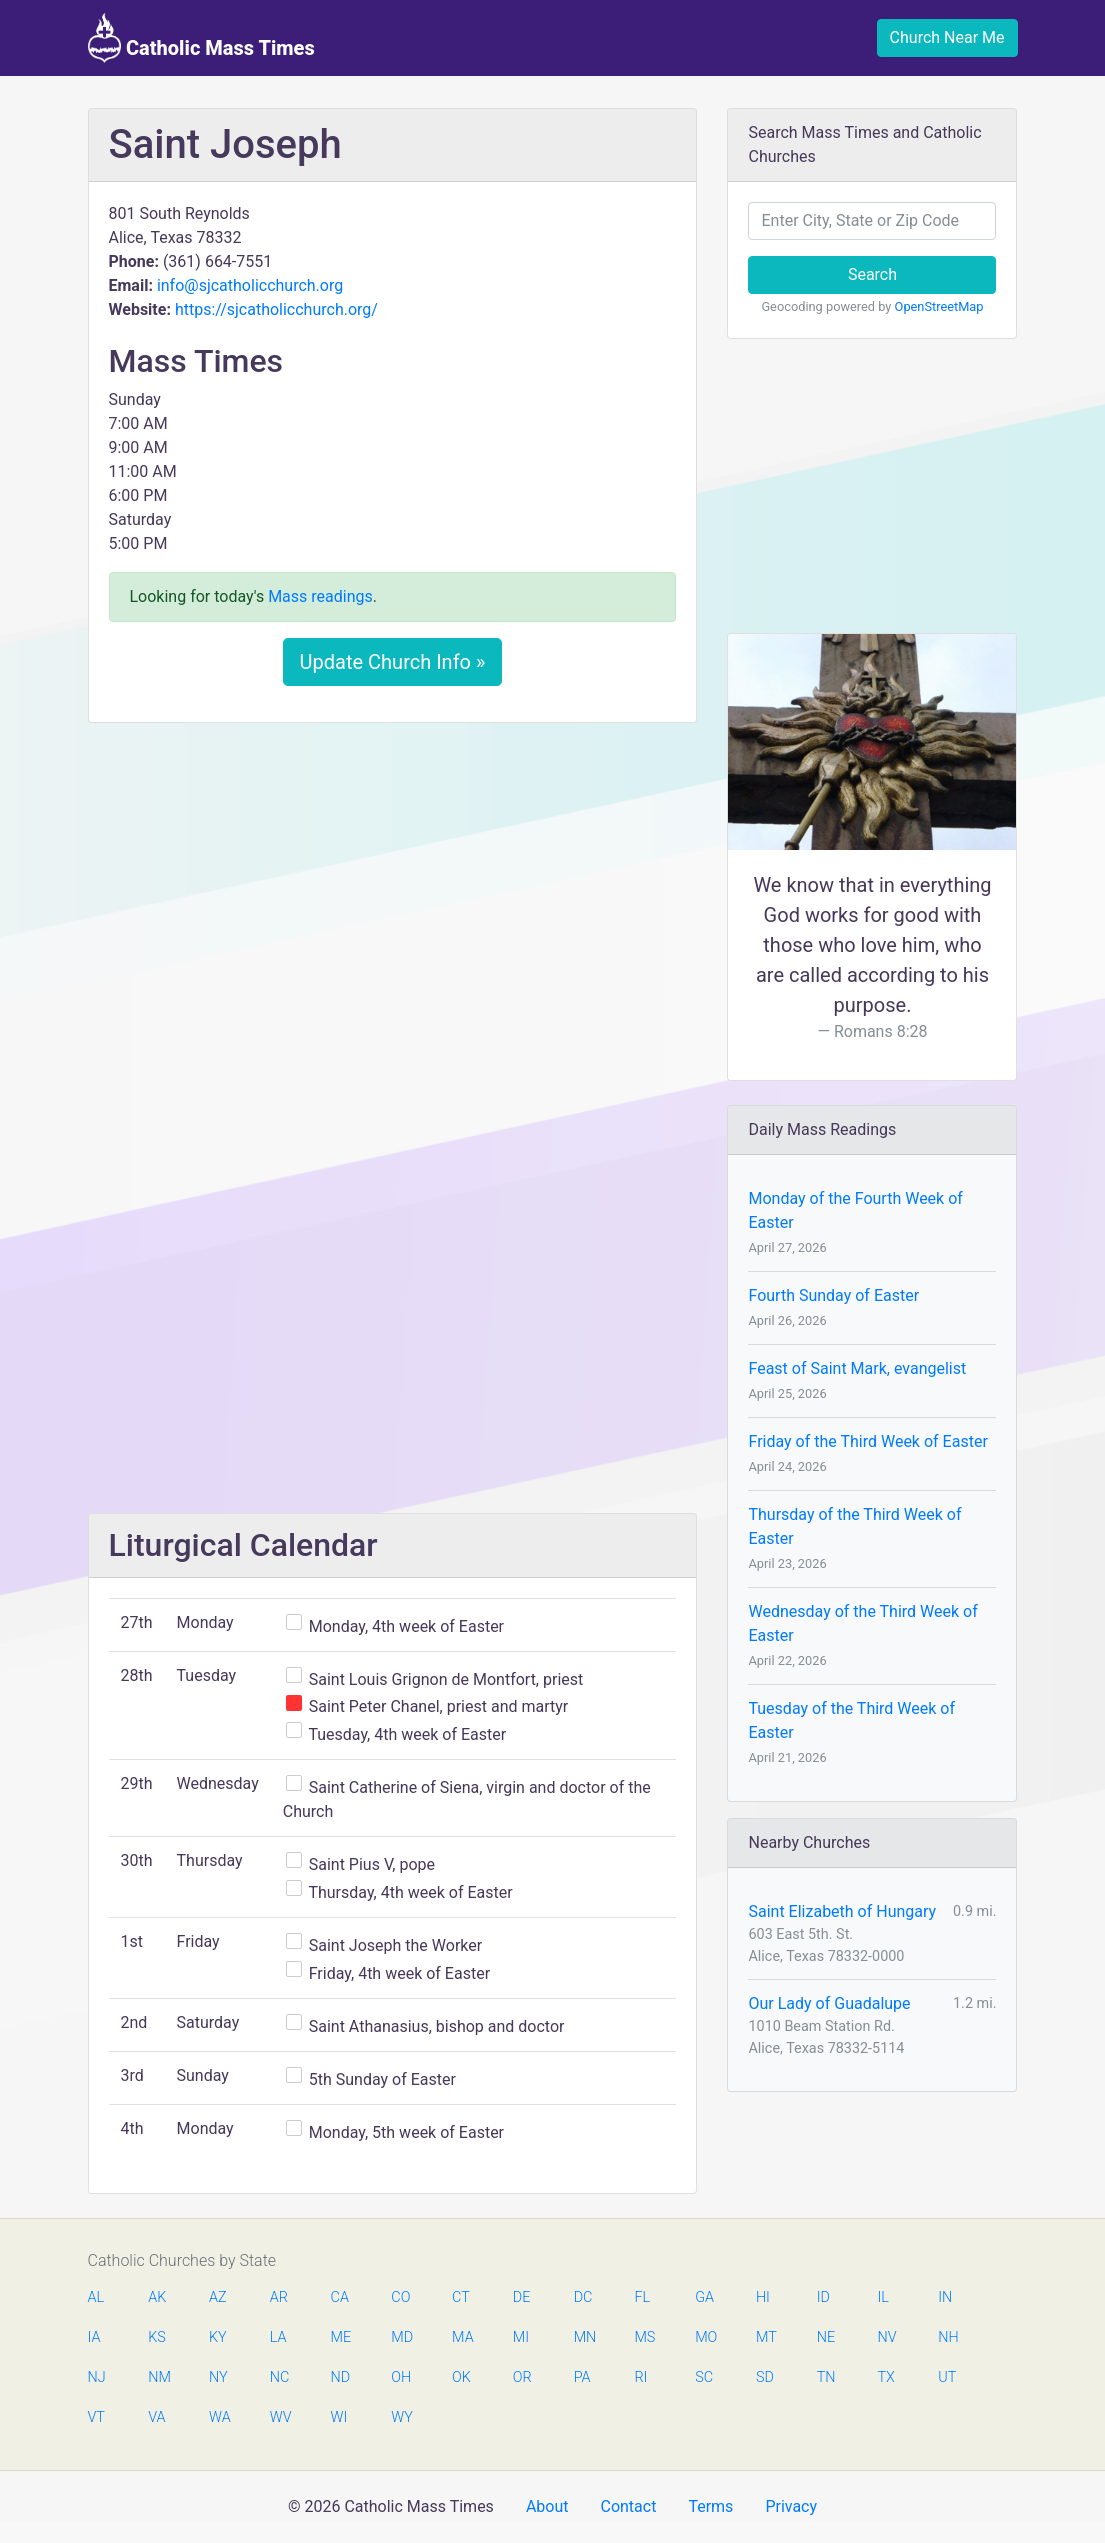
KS (157, 2337)
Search (872, 274)
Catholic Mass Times (201, 38)
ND (341, 2377)
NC (280, 2377)
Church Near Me (947, 37)
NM (158, 2377)
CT (461, 2297)
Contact (628, 2506)
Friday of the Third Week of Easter (867, 1441)
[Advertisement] (393, 887)
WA (219, 2417)
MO (705, 2337)
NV (886, 2337)
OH (401, 2377)
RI (640, 2377)
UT (947, 2377)
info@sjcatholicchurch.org (250, 285)
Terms (710, 2506)
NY (218, 2377)
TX (885, 2377)
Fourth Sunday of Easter (833, 1295)
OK (461, 2377)
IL (882, 2297)
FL (642, 2297)
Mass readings (320, 596)
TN (826, 2377)
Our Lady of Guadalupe (829, 2003)
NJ (97, 2377)
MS (644, 2337)
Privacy (791, 2506)
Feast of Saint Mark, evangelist (857, 1368)
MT (766, 2337)
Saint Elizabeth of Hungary (842, 1911)
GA (704, 2297)
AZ (218, 2297)
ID (823, 2297)
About (547, 2506)
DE (522, 2297)
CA (340, 2297)
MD (401, 2337)
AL (96, 2297)
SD (765, 2377)
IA (94, 2337)
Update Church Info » (393, 662)
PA (582, 2377)
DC (583, 2297)
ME (341, 2337)
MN (584, 2337)
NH (948, 2337)
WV (280, 2417)
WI (339, 2417)
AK (157, 2297)
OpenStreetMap (939, 306)
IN (945, 2297)
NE (826, 2337)
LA (278, 2337)
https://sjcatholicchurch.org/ (276, 309)
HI (763, 2297)
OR (522, 2377)
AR (279, 2297)
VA (156, 2417)
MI (521, 2337)
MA (462, 2337)
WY (401, 2417)
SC (704, 2377)
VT (96, 2417)
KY (218, 2337)
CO (400, 2297)
